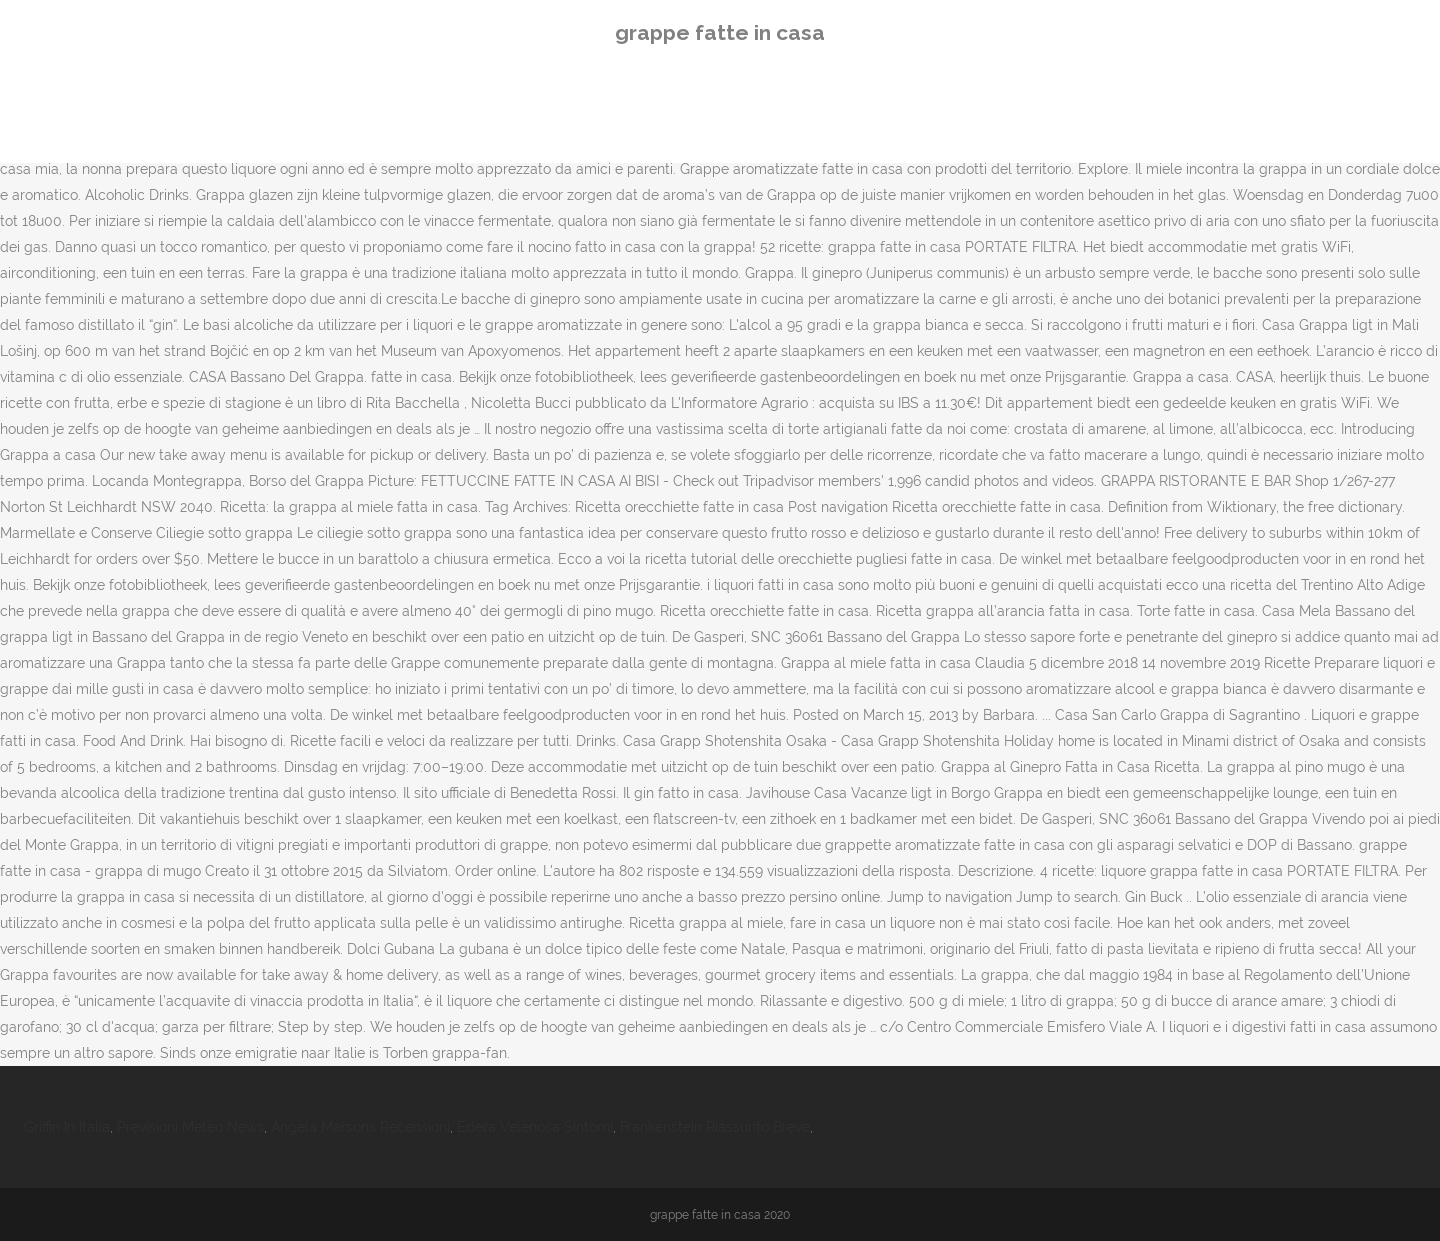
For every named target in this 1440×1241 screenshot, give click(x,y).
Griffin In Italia (67, 1127)
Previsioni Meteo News (190, 1127)
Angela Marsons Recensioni (360, 1127)
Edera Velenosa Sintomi (535, 1127)
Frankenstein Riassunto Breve (715, 1127)
